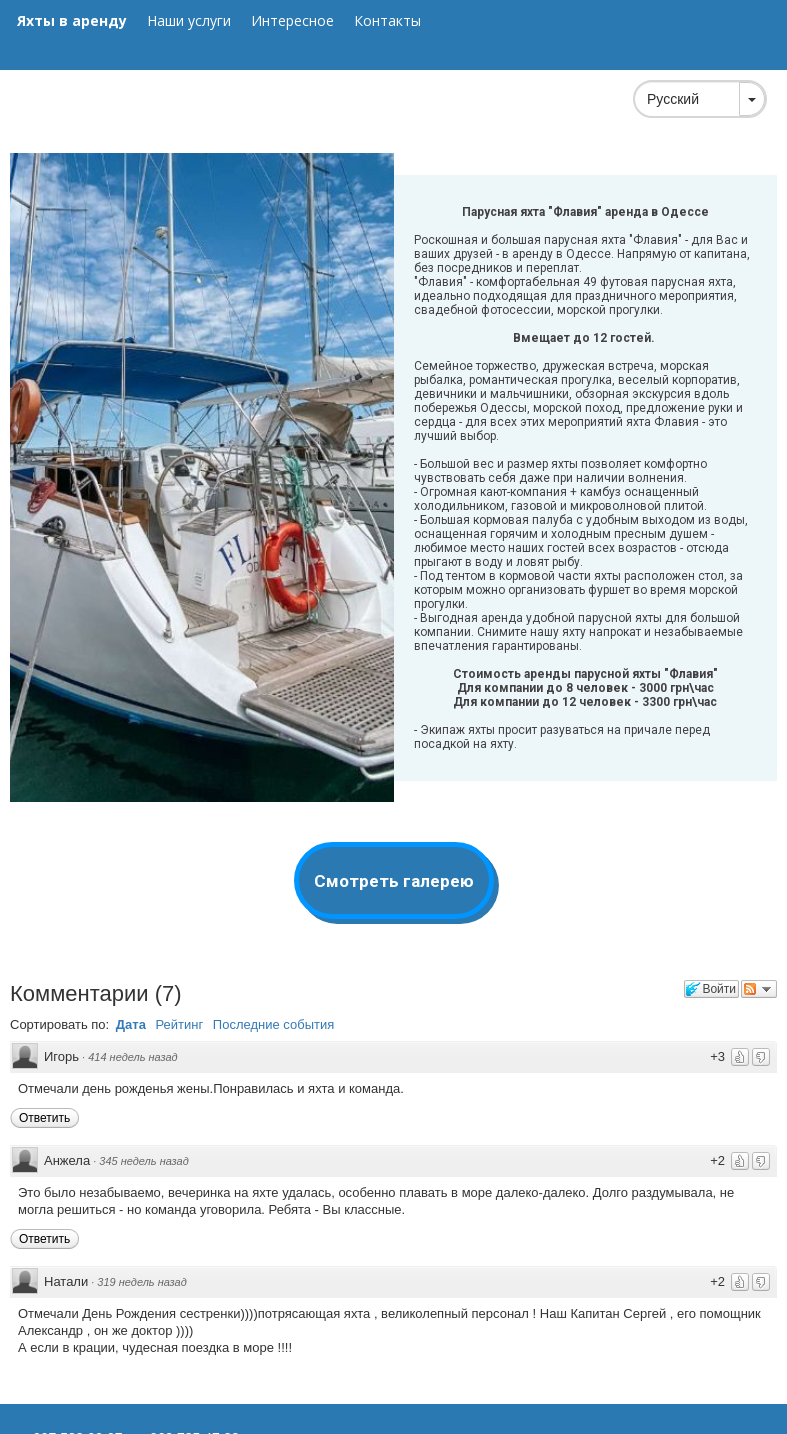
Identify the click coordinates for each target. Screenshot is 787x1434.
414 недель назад (132, 1057)
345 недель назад (143, 1161)
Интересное (292, 20)
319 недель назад (141, 1282)
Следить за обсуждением (759, 989)
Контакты (387, 20)
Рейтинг (180, 1024)
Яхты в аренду (72, 20)
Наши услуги (189, 20)
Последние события (273, 1024)
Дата (131, 1024)
